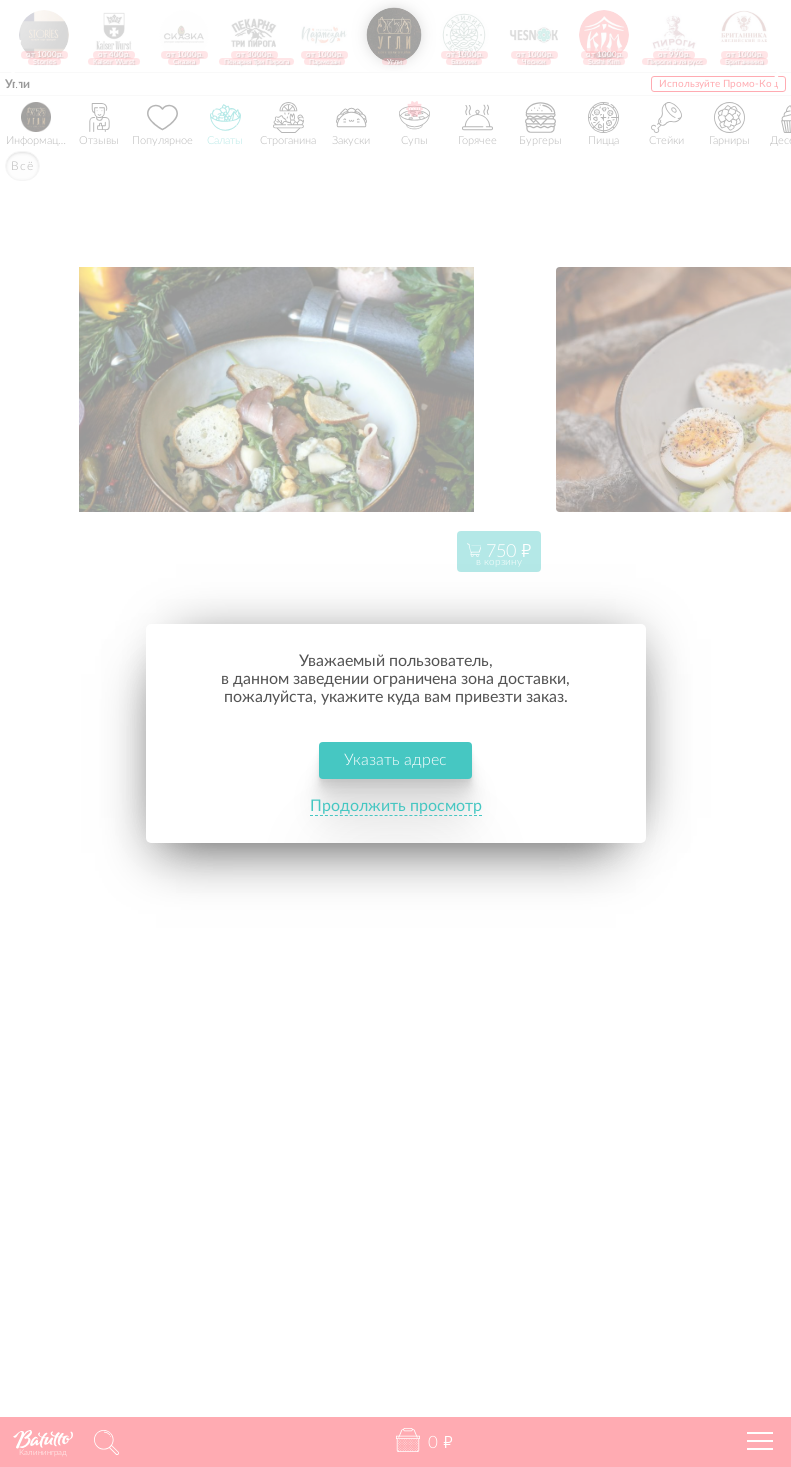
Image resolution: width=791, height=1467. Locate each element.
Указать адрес (395, 762)
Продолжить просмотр (396, 808)
